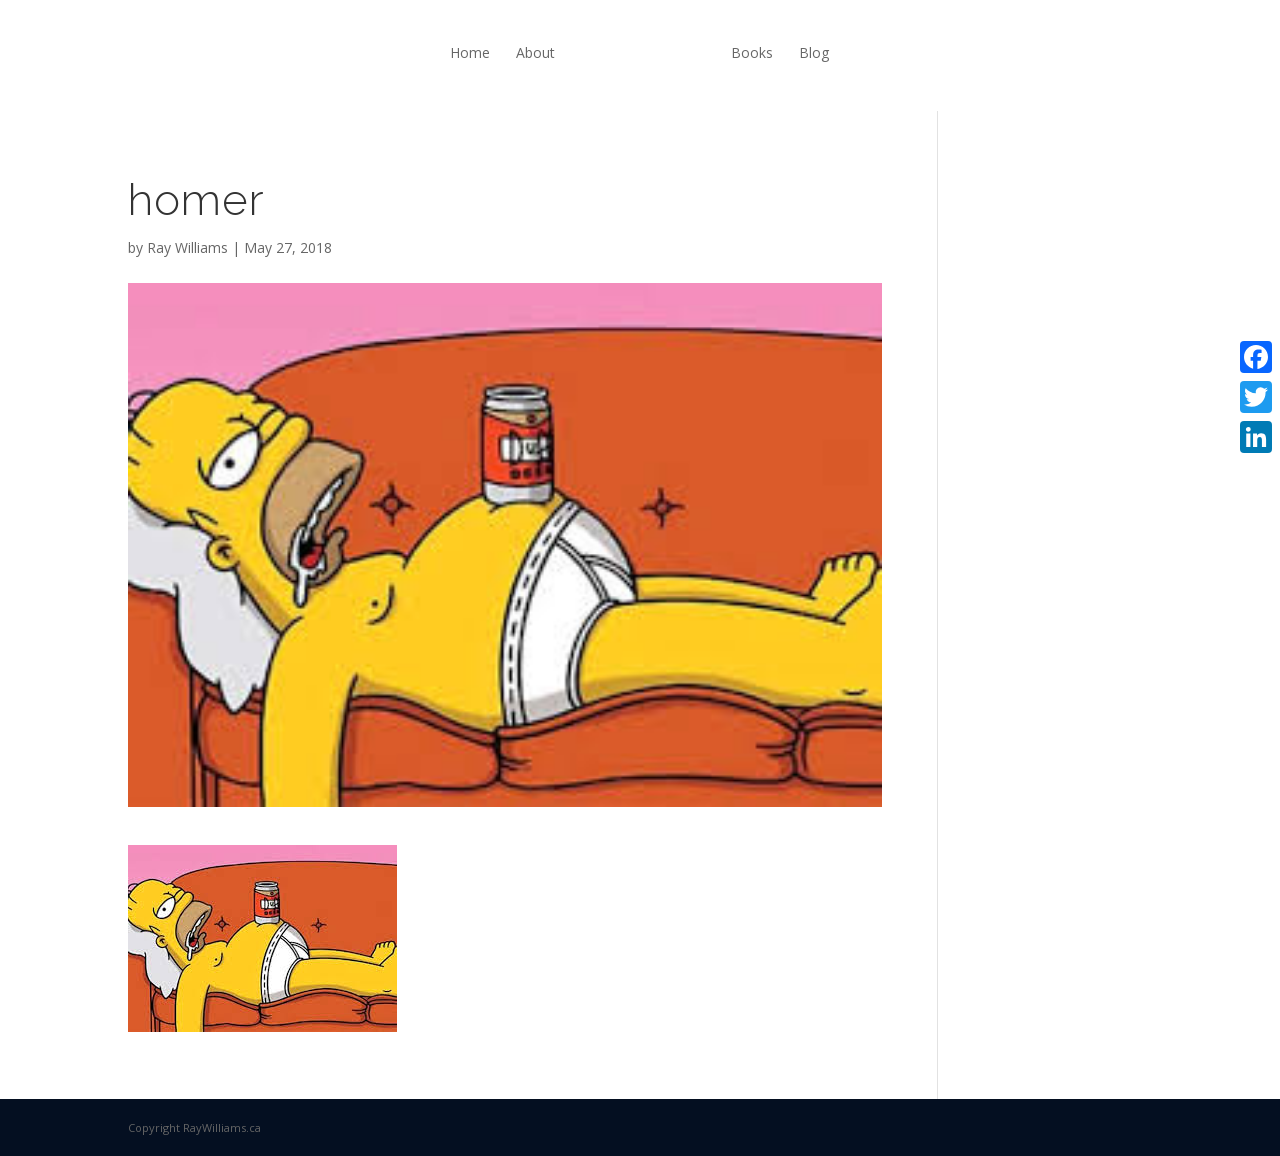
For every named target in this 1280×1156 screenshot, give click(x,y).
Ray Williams (187, 247)
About (535, 52)
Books (752, 52)
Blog (814, 52)
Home (470, 52)
